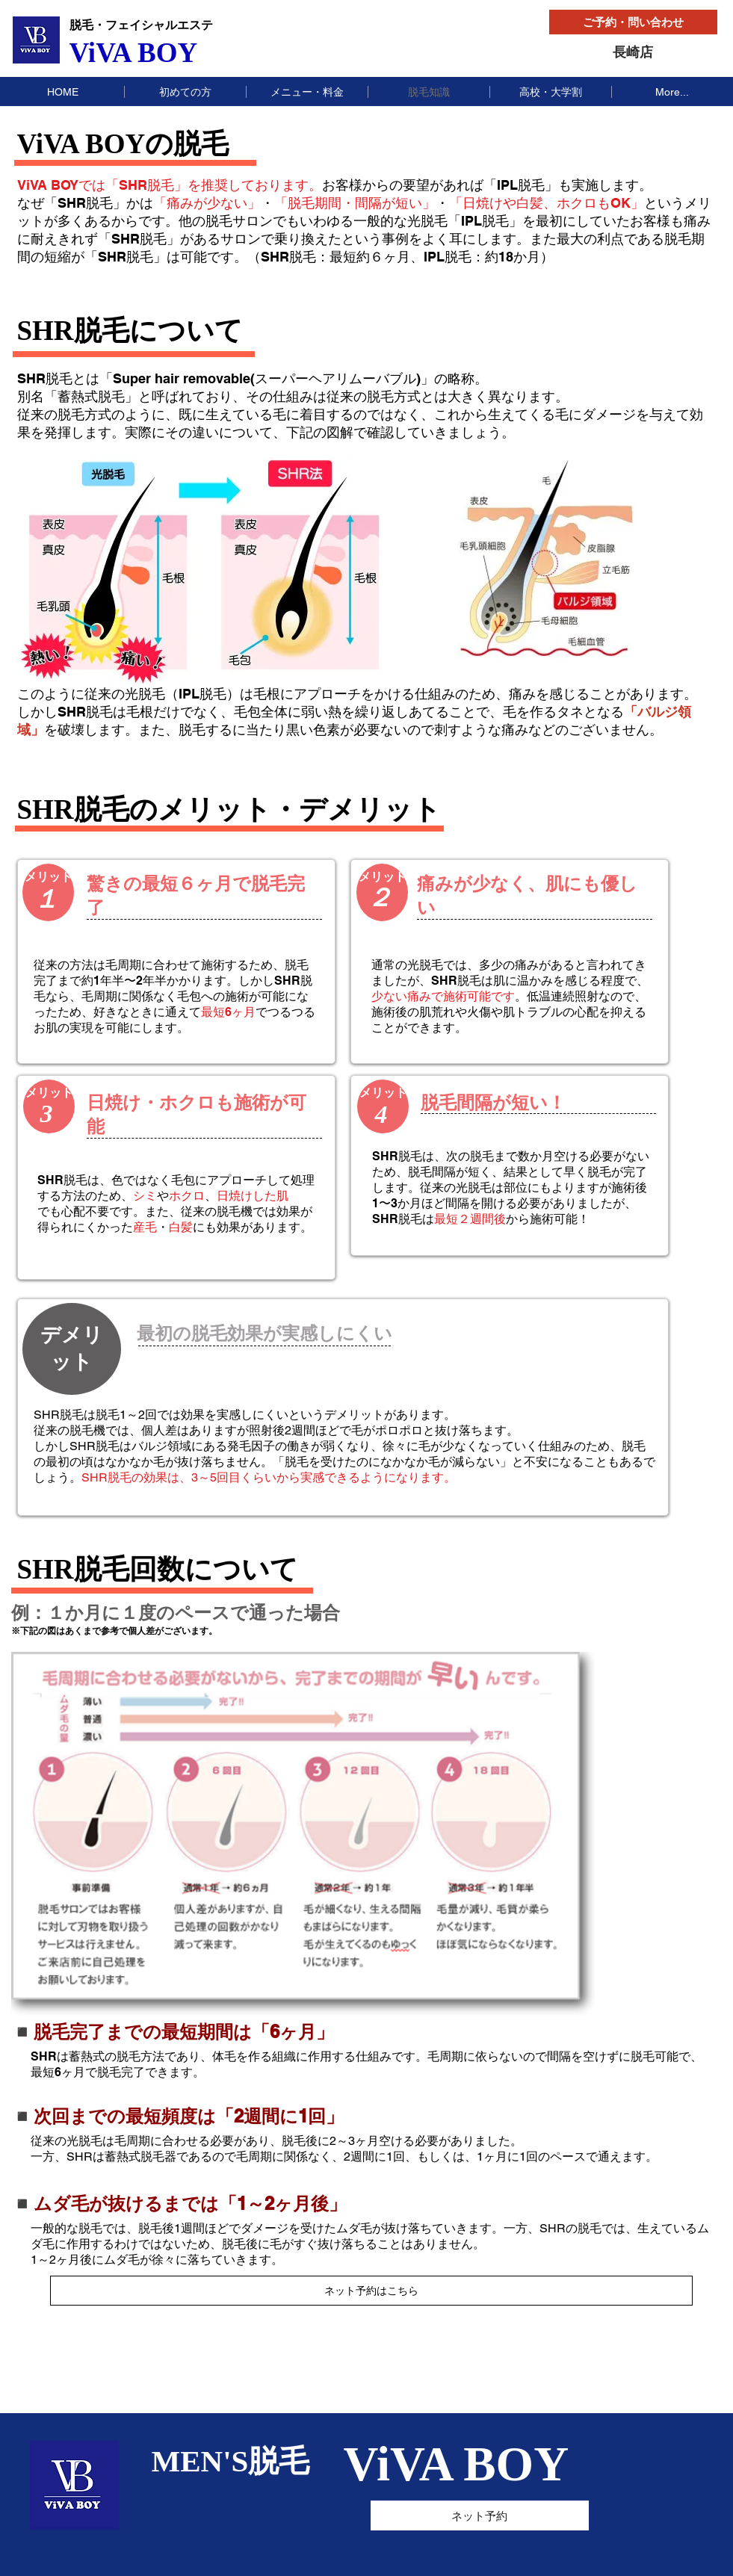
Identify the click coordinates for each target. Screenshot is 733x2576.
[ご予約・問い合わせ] (633, 22)
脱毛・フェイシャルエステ (141, 25)
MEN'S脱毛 (231, 2461)
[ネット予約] (480, 2515)
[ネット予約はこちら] (371, 2291)
